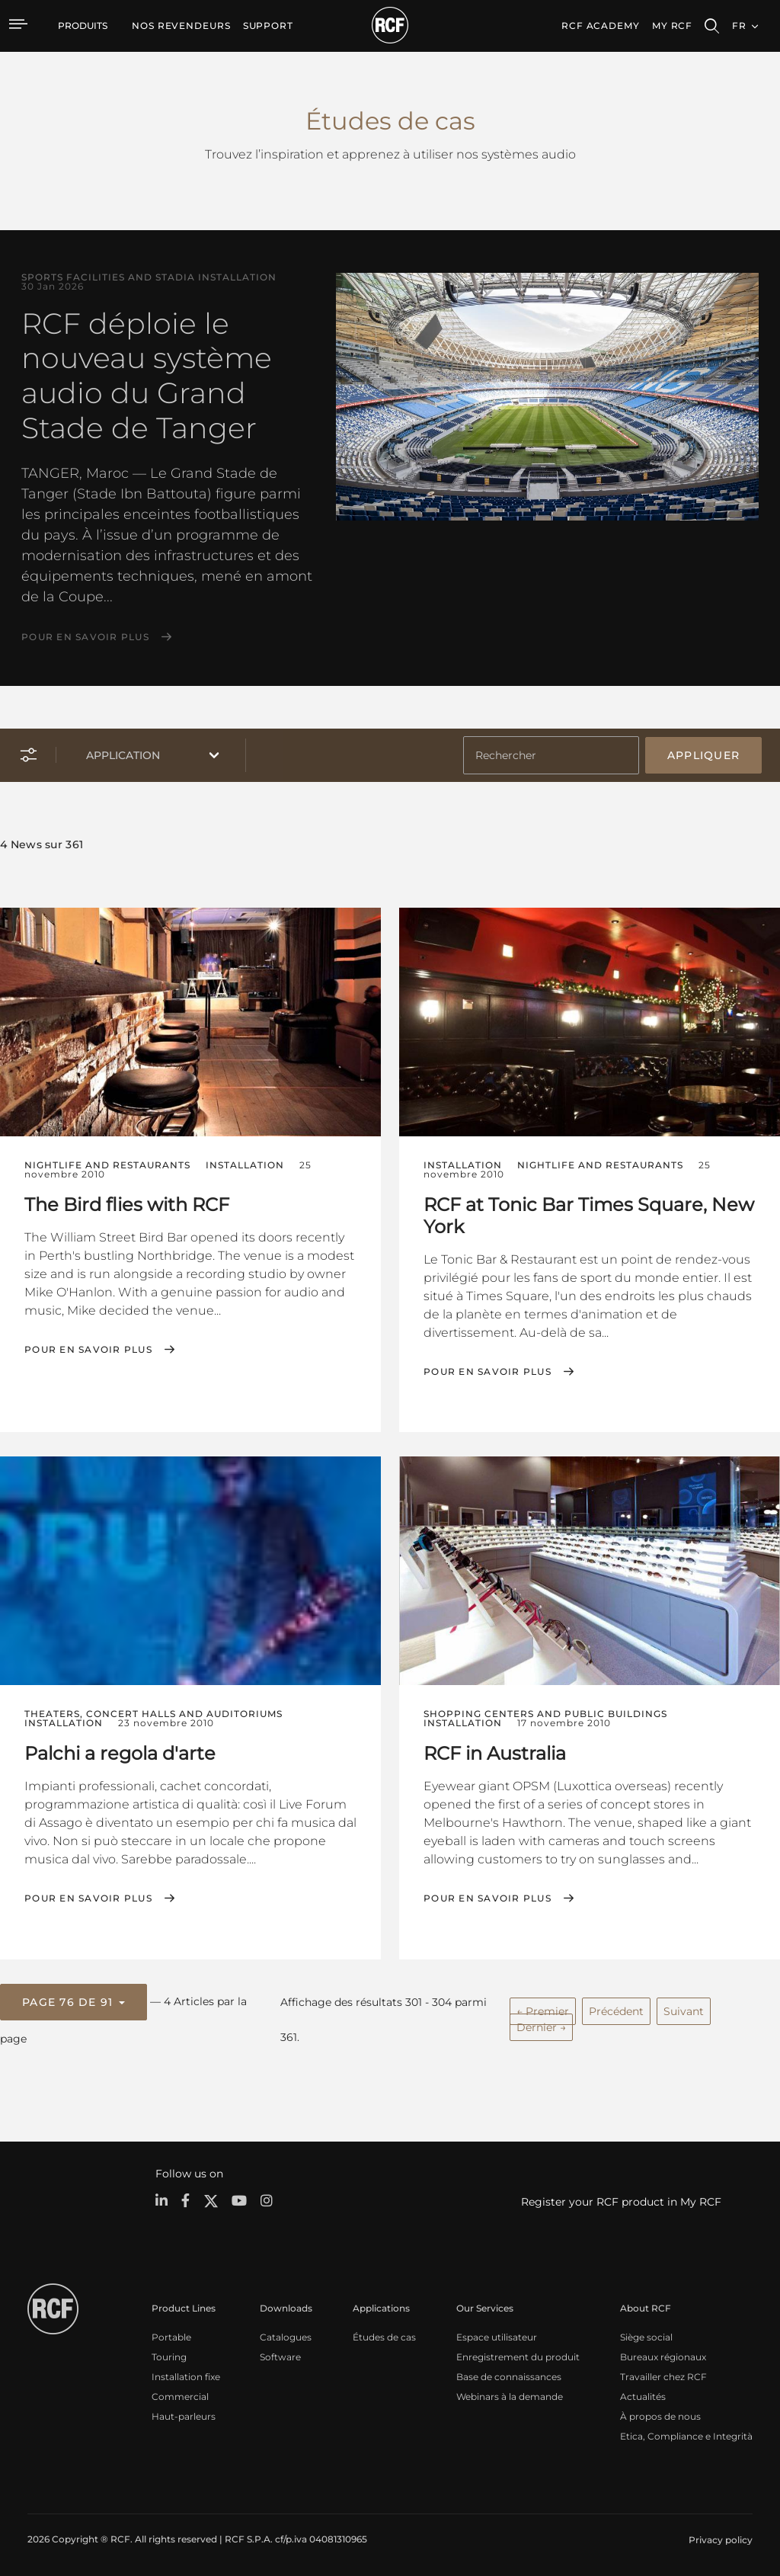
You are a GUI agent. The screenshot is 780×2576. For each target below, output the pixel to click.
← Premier (542, 2010)
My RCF (672, 25)
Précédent (616, 2010)
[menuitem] (181, 26)
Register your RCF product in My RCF (621, 2199)
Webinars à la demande (509, 2394)
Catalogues (286, 2335)
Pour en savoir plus (85, 637)
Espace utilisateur (496, 2335)
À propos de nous (660, 2414)
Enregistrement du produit (518, 2354)
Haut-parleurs (184, 2414)
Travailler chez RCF (663, 2374)
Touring (169, 2354)
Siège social (646, 2335)
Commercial (180, 2394)
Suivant (683, 2010)
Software (280, 2354)
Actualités (643, 2394)
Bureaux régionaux (663, 2354)
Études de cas (384, 2335)
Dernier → (541, 2026)
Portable (171, 2335)
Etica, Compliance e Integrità (686, 2434)
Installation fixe (186, 2374)
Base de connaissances (508, 2374)
